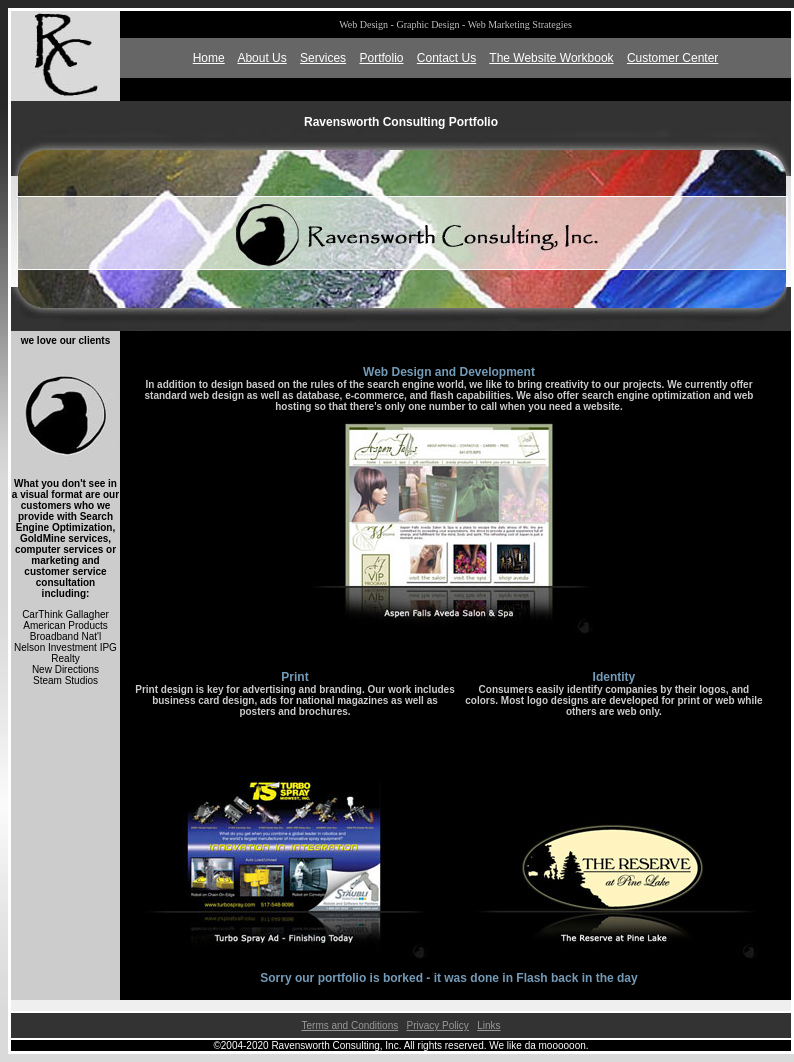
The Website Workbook (551, 58)
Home (209, 58)
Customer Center (672, 58)
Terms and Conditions (349, 1025)
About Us (261, 58)
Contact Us (446, 58)
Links (488, 1025)
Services (323, 58)
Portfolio (381, 58)
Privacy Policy (438, 1025)
